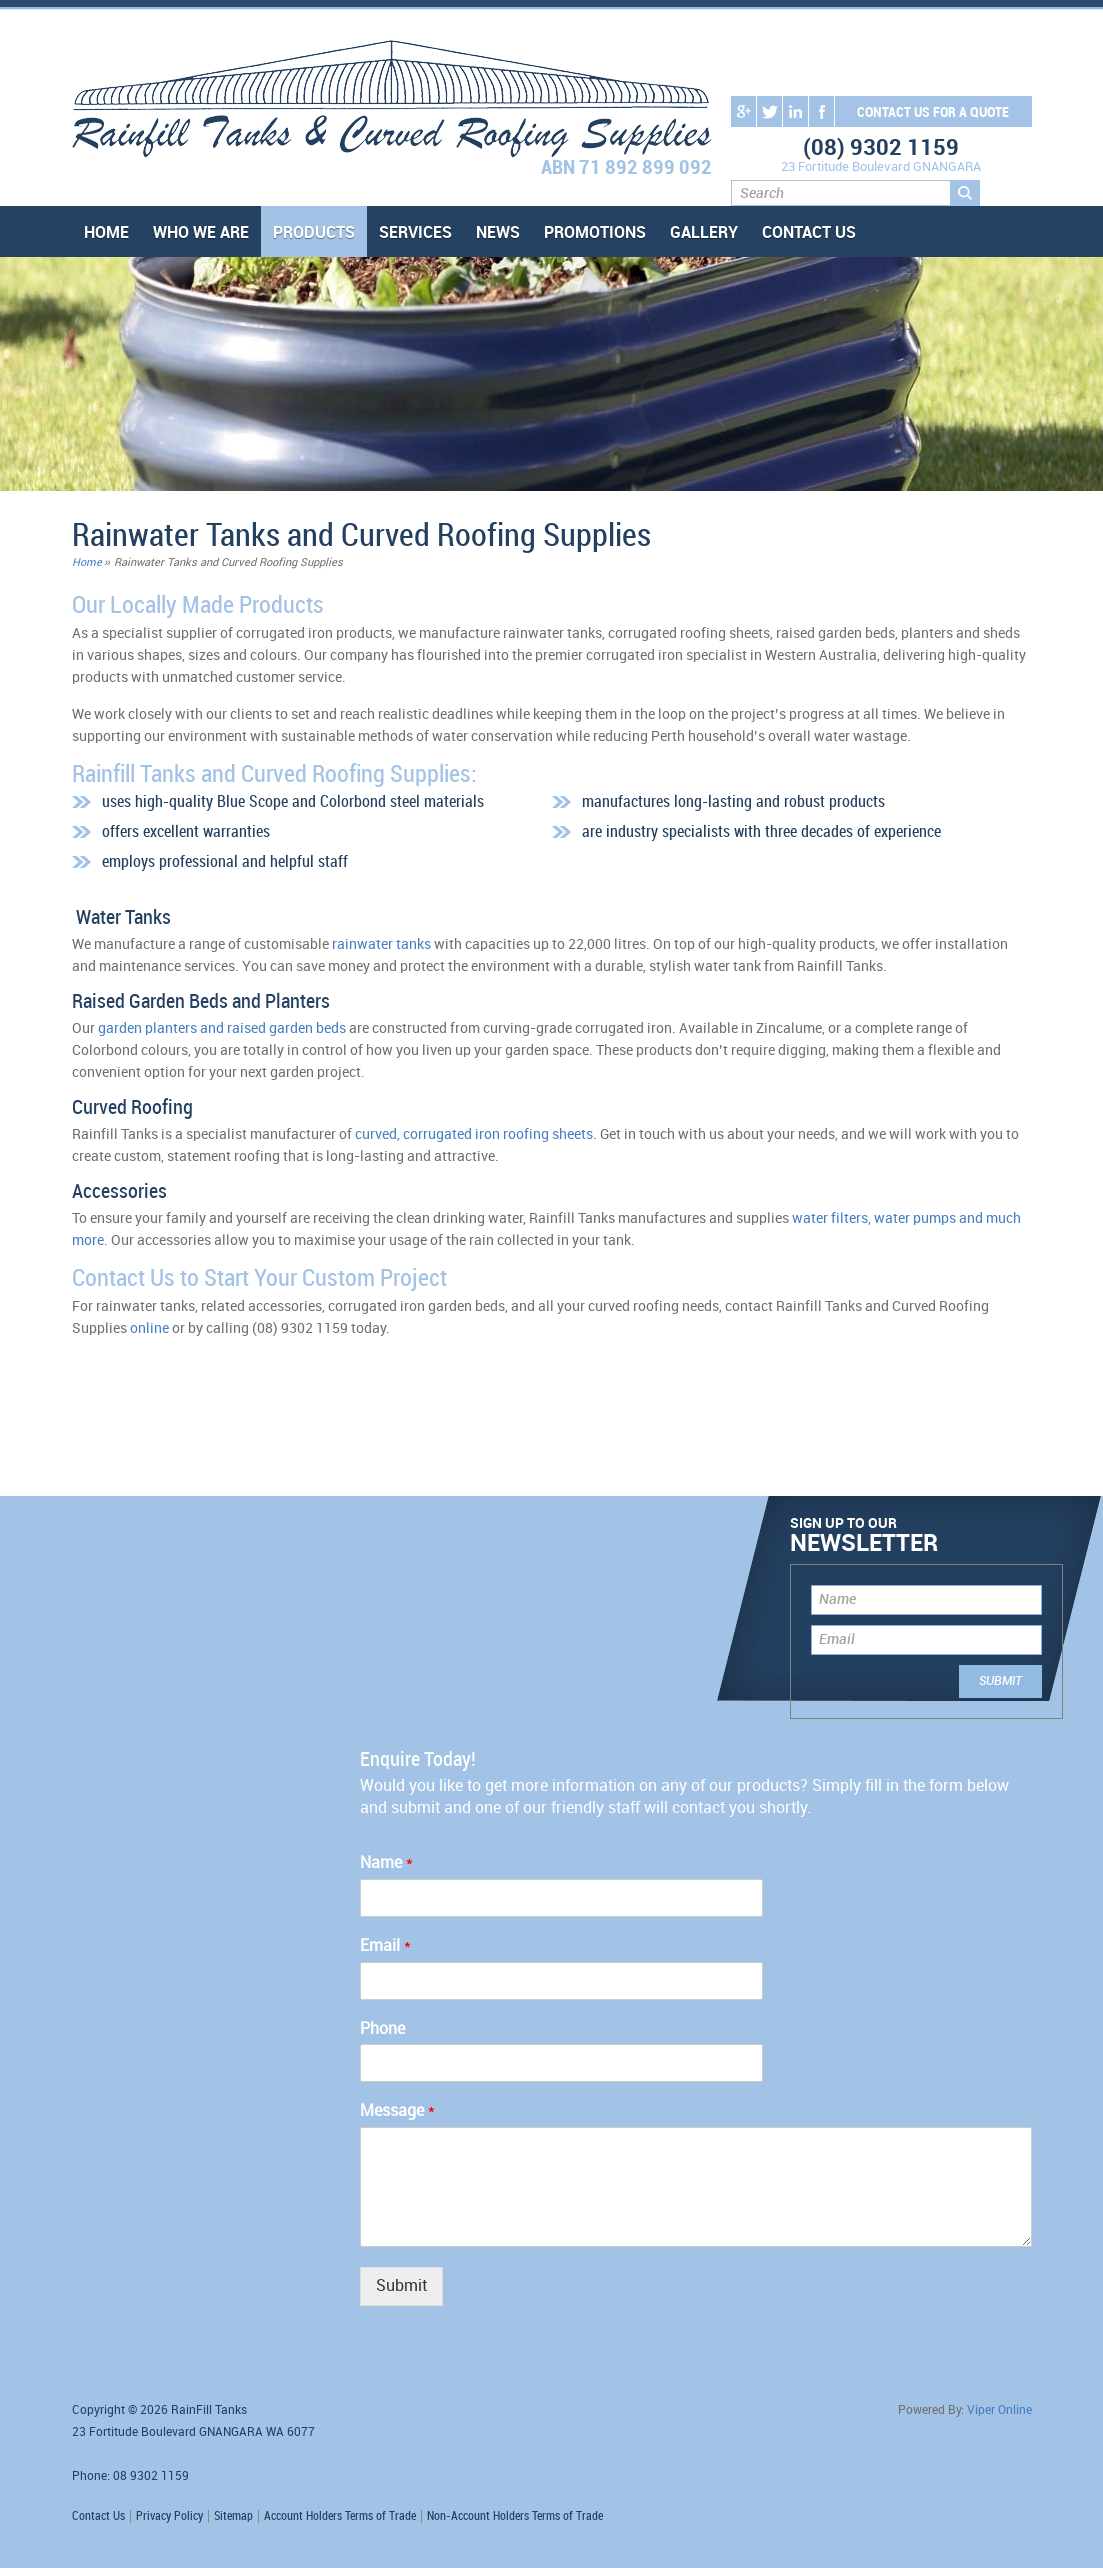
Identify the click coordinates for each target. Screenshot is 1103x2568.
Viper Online (999, 2410)
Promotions (595, 233)
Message (397, 2111)
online (149, 1328)
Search (965, 193)
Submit (401, 2286)
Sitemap (233, 2516)
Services (415, 233)
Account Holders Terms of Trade (340, 2516)
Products (314, 233)
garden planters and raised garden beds (222, 1028)
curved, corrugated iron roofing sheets (474, 1134)
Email (837, 1639)
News (498, 233)
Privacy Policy (169, 2516)
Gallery (704, 233)
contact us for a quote (933, 112)
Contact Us (809, 233)
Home (106, 233)
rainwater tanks (381, 944)
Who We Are (201, 233)
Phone (382, 2029)
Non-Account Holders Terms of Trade (515, 2516)
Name (837, 1599)
